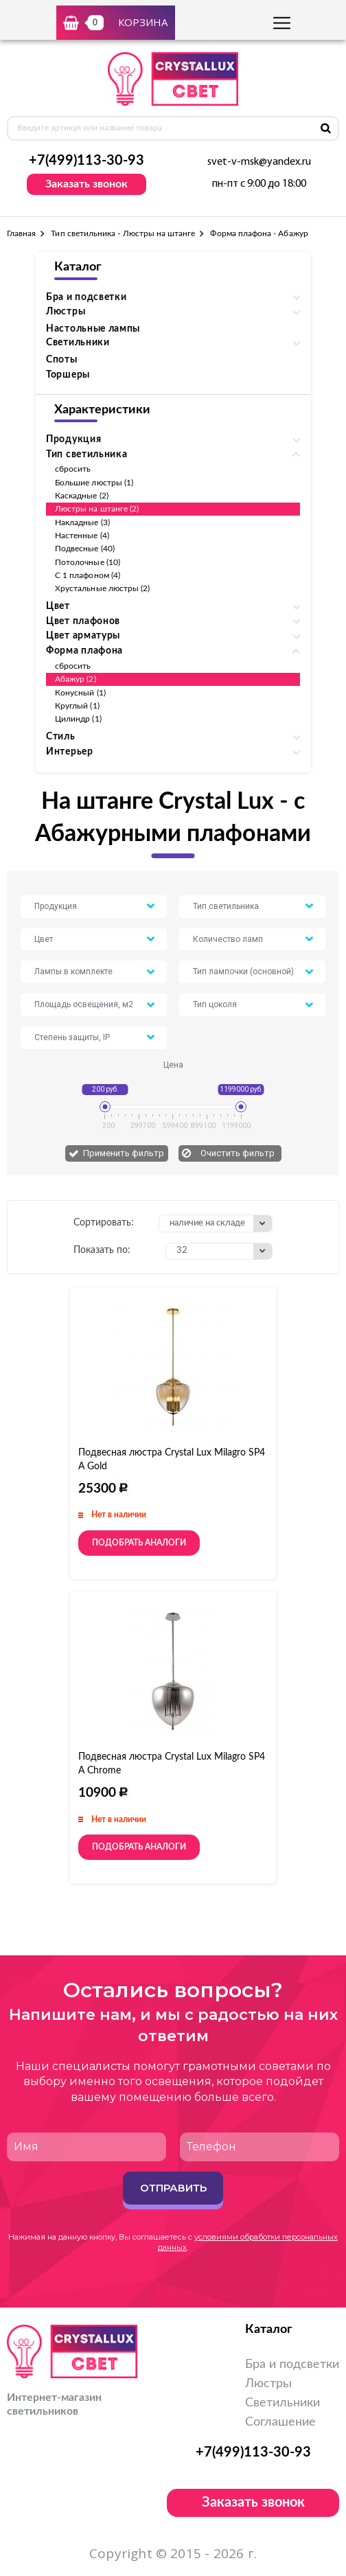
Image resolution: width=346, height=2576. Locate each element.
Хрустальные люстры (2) (102, 588)
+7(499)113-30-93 (86, 161)
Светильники (282, 2403)
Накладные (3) (82, 522)
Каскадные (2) (81, 496)
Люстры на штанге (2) (97, 509)
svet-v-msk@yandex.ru (259, 162)
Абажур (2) (75, 679)
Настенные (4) (82, 535)
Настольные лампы (93, 329)
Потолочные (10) (87, 562)
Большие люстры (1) (94, 483)
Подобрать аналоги (139, 1543)
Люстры (268, 2384)
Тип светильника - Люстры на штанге (123, 233)
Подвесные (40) (85, 548)
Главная (21, 233)
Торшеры (68, 375)
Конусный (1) (80, 693)
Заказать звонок (86, 184)
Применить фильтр (123, 1153)
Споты (62, 360)
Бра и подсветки (292, 2364)
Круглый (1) (77, 706)
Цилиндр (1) (78, 719)
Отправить (173, 2187)
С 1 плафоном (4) (87, 575)
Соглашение (280, 2422)
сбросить (73, 469)
